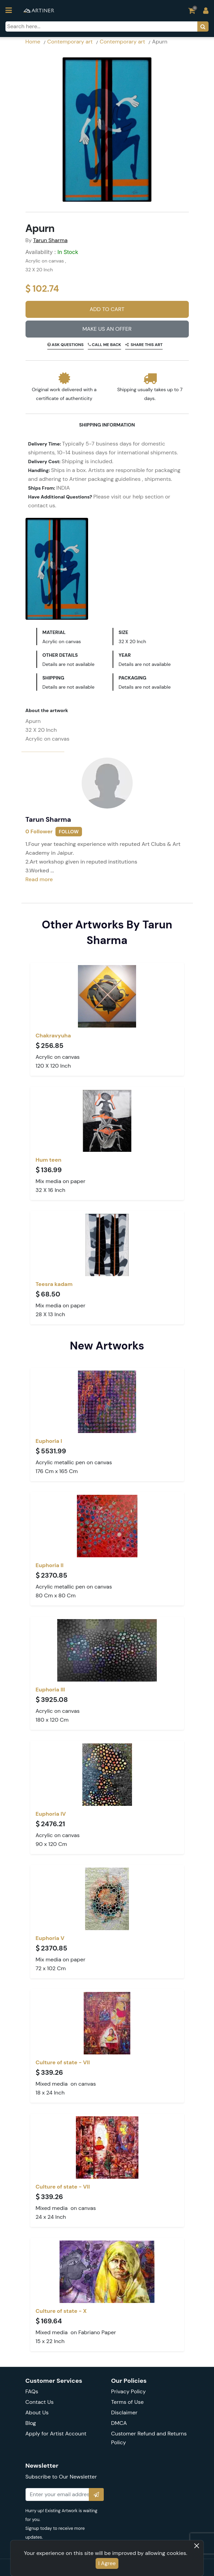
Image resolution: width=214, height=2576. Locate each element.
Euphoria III (50, 1689)
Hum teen (49, 1159)
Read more (39, 879)
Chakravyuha (53, 1035)
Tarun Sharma (50, 240)
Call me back (106, 344)
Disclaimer (124, 2412)
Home (33, 41)
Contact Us (40, 2402)
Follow (69, 832)
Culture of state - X (61, 2311)
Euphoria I (49, 1441)
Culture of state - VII (63, 2062)
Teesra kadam (54, 1284)
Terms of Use (127, 2402)
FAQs (32, 2391)
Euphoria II (50, 1565)
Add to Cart (106, 309)
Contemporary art (70, 41)
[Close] (196, 2546)
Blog (31, 2423)
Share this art (147, 344)
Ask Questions (67, 344)
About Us (37, 2412)
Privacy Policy (128, 2391)
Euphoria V (50, 1938)
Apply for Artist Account (56, 2433)
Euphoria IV (51, 1813)
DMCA (119, 2423)
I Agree (107, 2563)
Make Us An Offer (107, 328)
